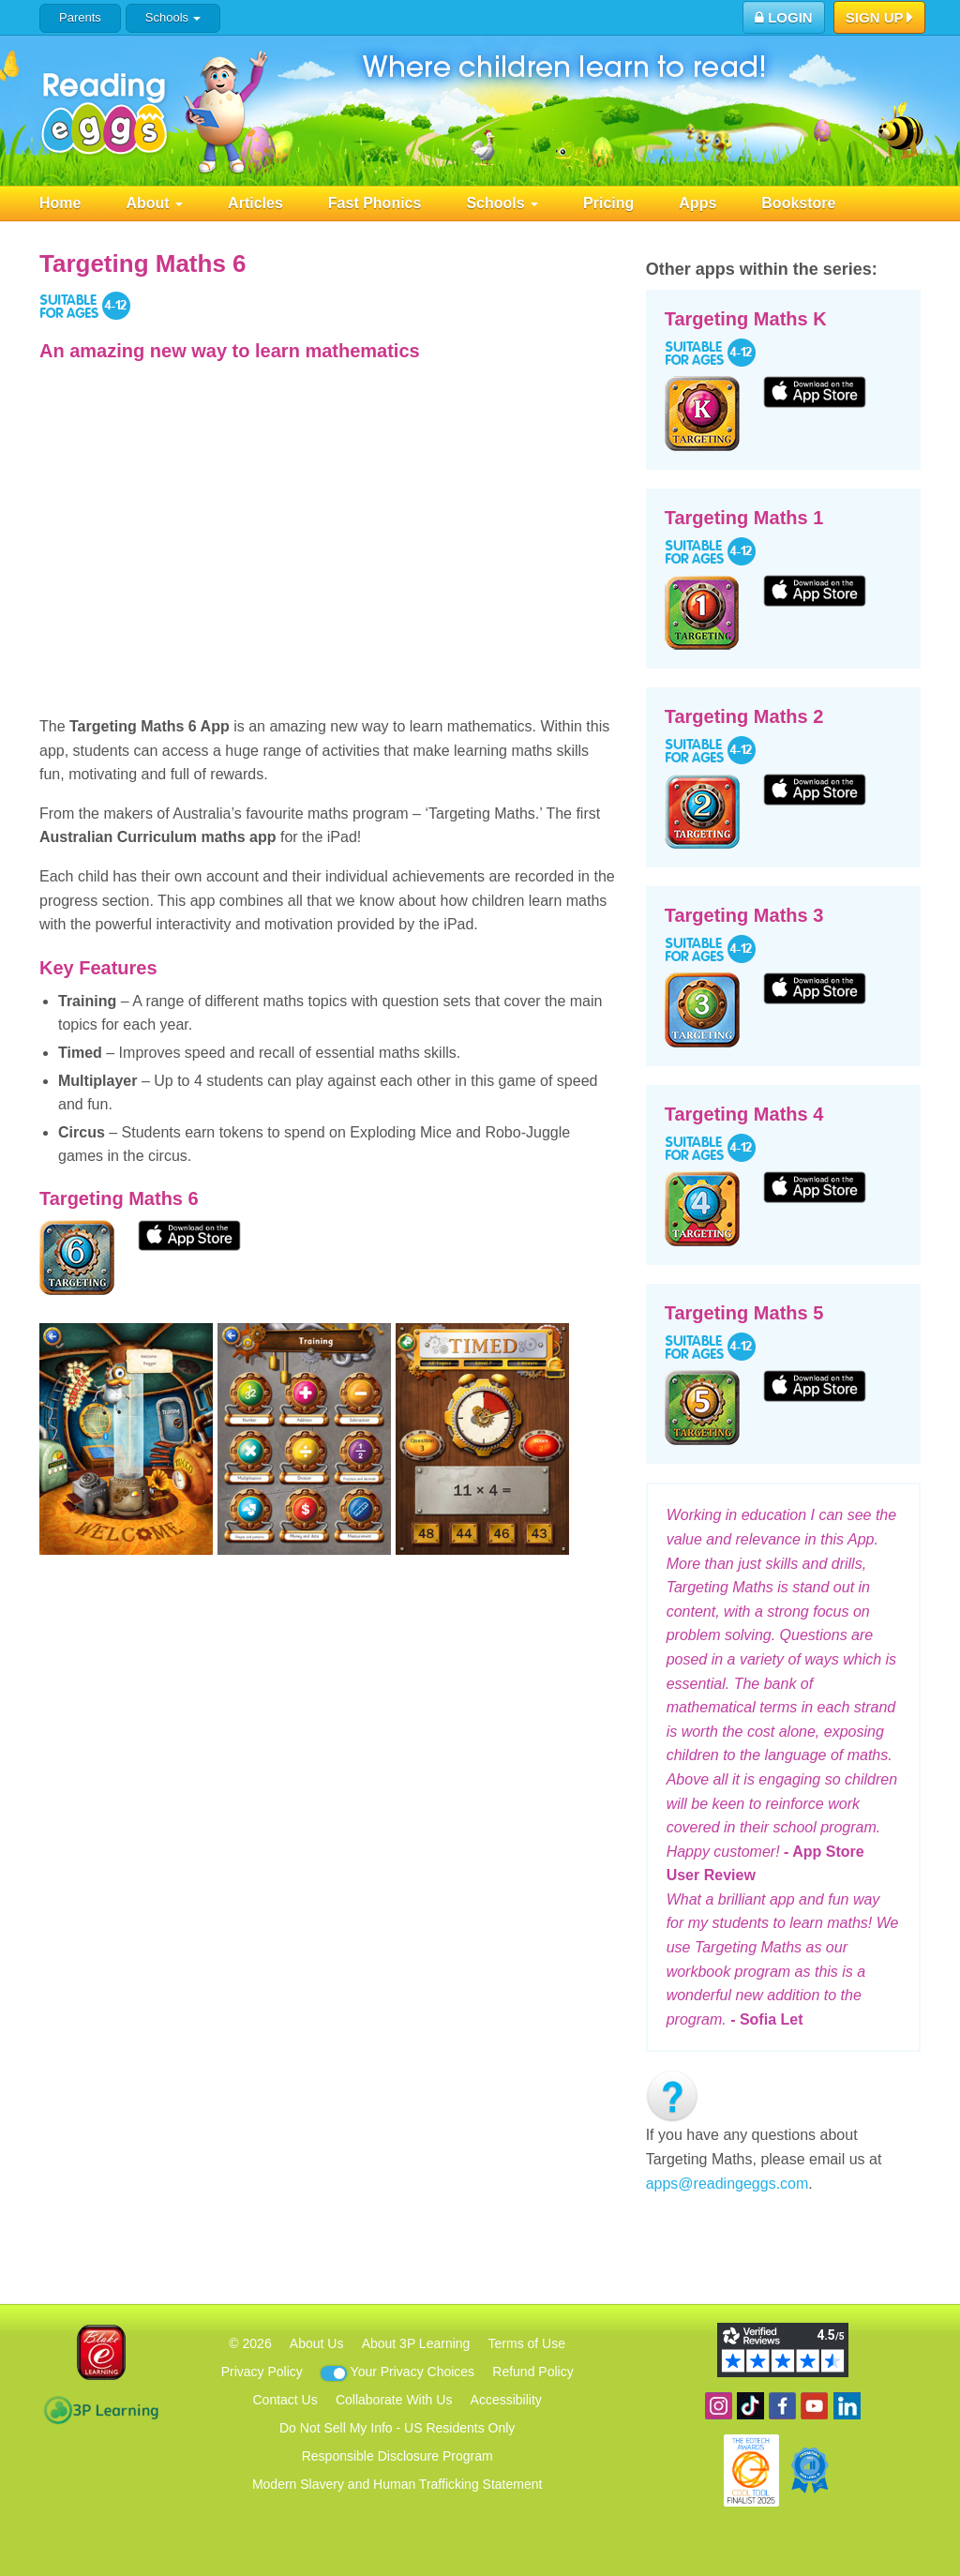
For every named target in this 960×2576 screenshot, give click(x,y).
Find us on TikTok (750, 2405)
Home (60, 203)
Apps (697, 203)
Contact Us (284, 2399)
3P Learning (100, 2410)
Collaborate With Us (394, 2399)
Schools (173, 17)
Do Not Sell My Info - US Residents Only (397, 2427)
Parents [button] (80, 17)
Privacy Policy (262, 2371)
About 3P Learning (416, 2343)
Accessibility (506, 2399)
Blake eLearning (101, 2352)
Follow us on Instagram (718, 2405)
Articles (255, 203)
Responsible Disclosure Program (397, 2455)
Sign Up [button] (880, 18)
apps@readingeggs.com (727, 2184)
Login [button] (784, 17)
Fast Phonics (375, 203)
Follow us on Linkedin (847, 2405)
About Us (317, 2343)
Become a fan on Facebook (782, 2405)
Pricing (608, 203)
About (154, 203)
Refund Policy (532, 2371)
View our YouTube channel (814, 2405)
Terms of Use (526, 2343)
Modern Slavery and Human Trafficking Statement (397, 2484)
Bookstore (798, 203)
